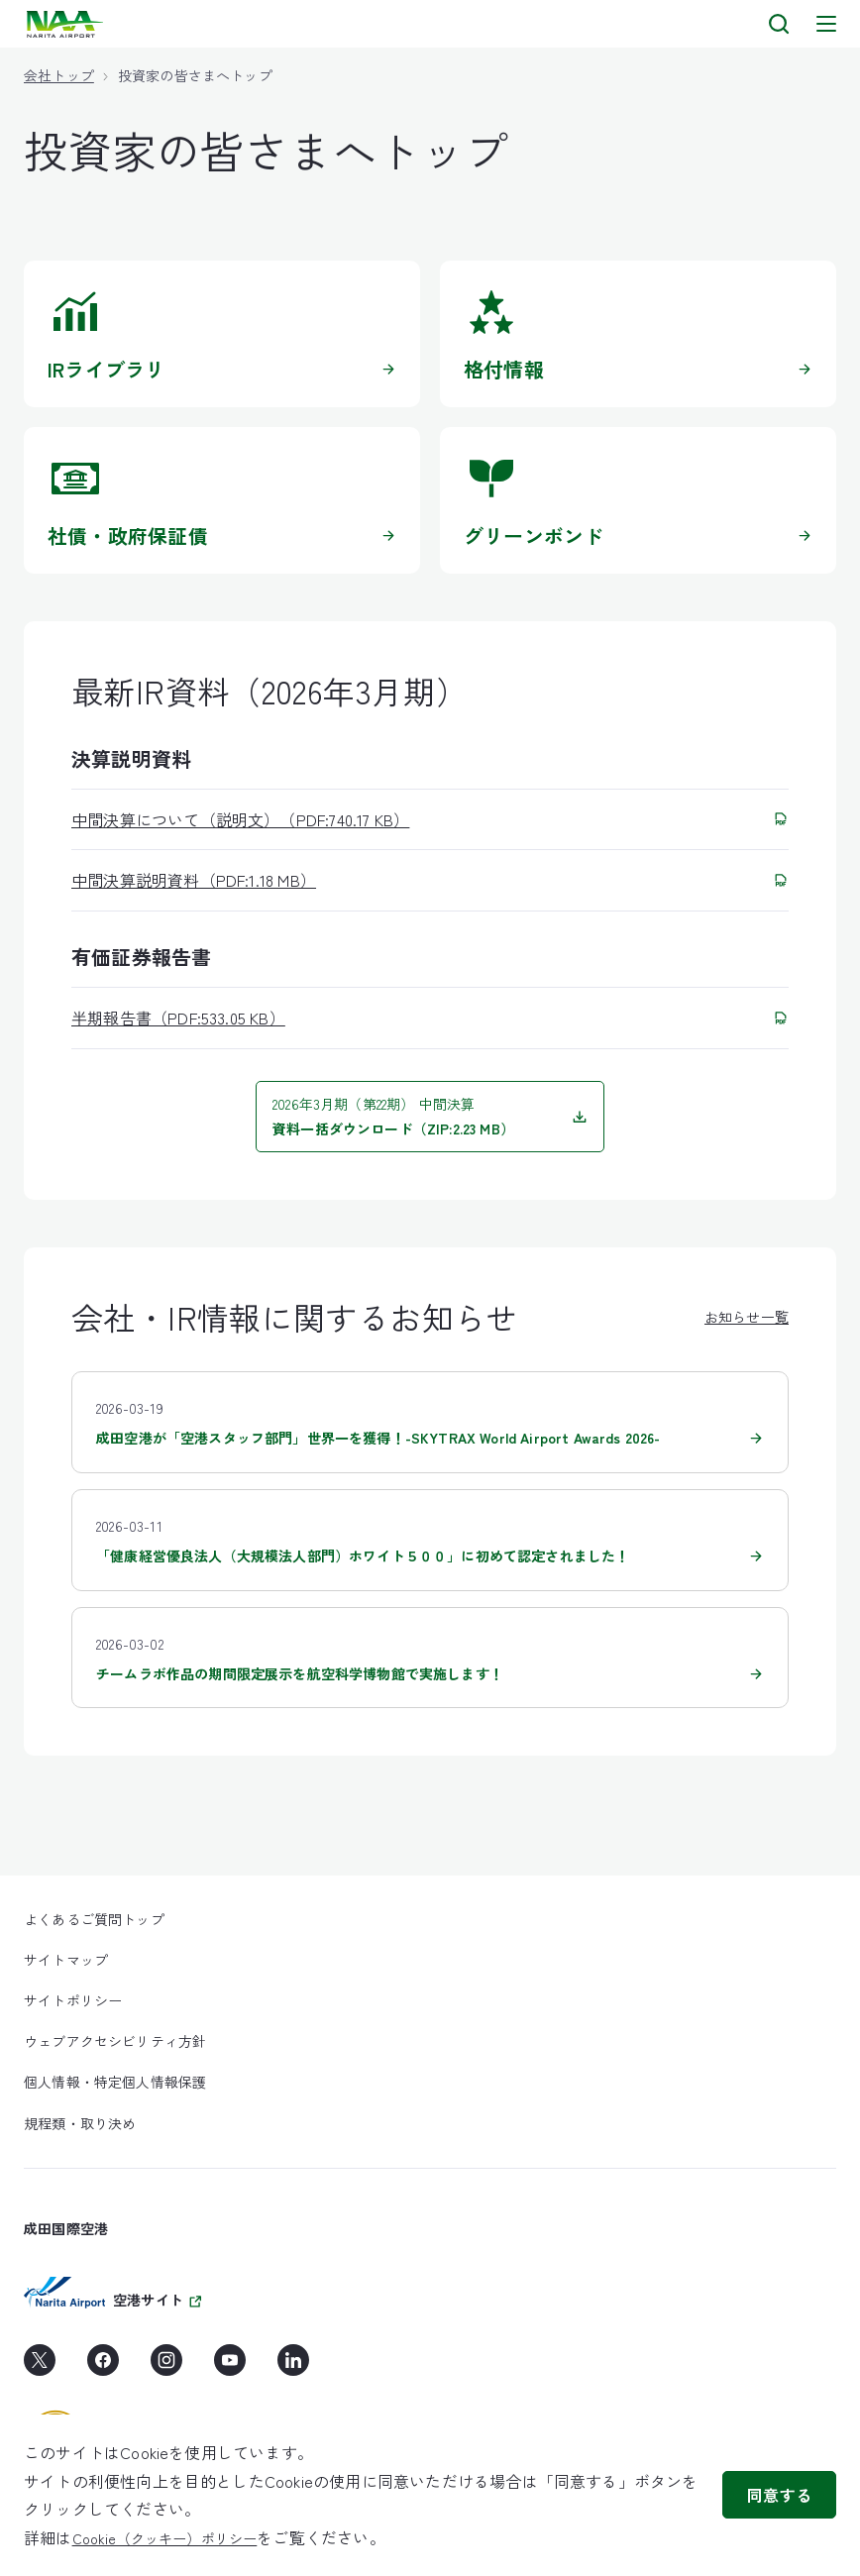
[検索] (779, 24)
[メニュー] (826, 24)
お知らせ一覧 (746, 1317)
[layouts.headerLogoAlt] (67, 24)
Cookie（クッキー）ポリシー (165, 2538)
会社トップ (59, 75)
